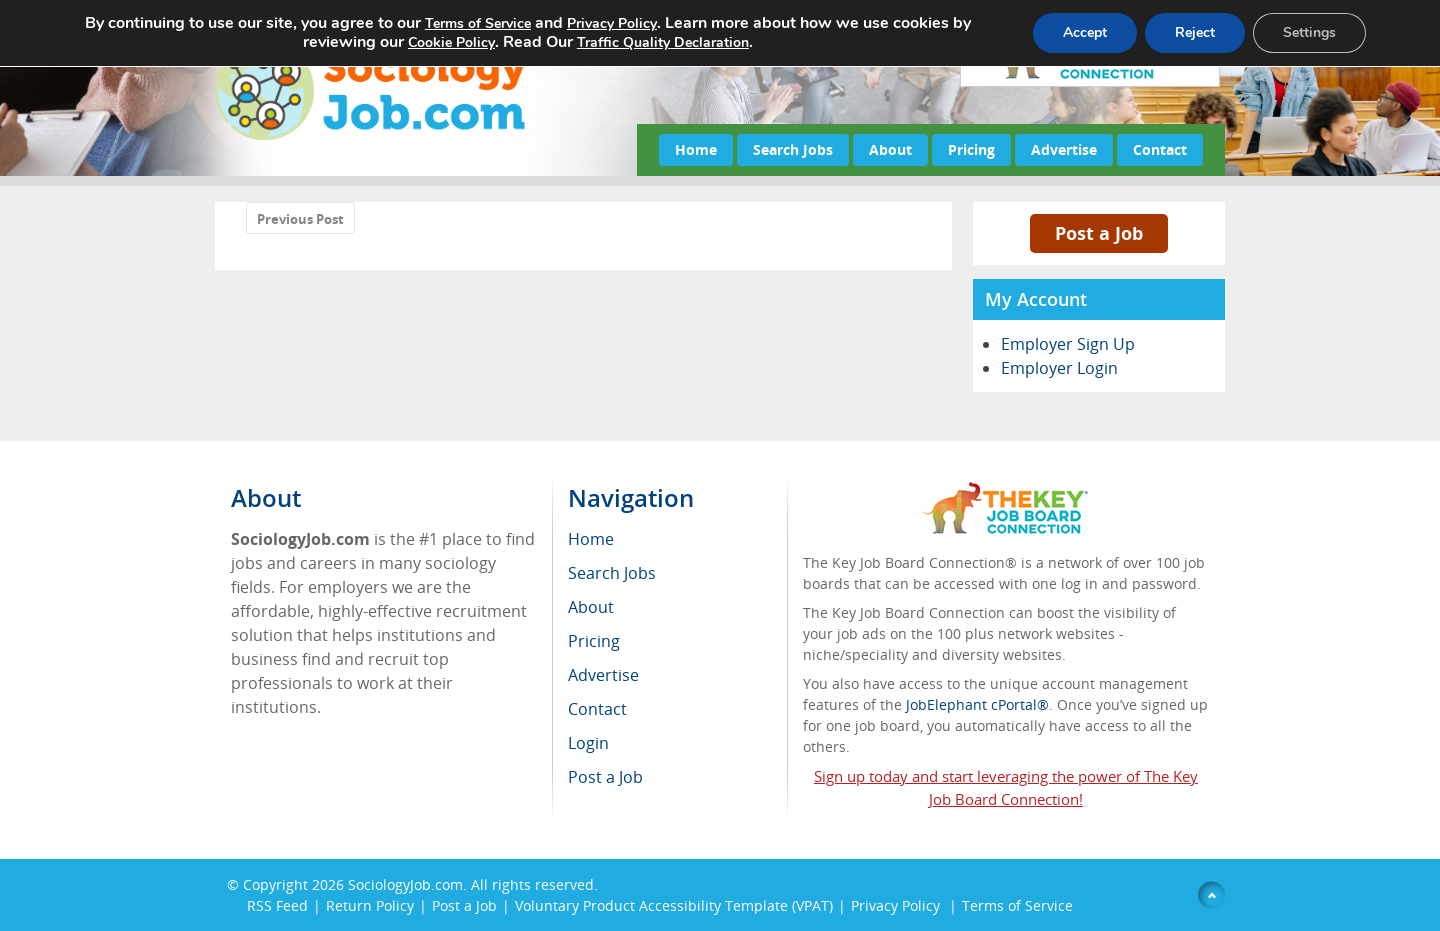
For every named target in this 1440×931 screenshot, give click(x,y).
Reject (1195, 32)
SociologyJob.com (405, 884)
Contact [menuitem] (597, 709)
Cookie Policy (451, 42)
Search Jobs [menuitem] (612, 573)
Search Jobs (793, 149)
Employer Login (1059, 368)
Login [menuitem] (588, 743)
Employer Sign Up (1068, 344)
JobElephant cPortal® (977, 704)
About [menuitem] (591, 607)
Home (696, 149)
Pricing (971, 149)
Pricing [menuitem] (594, 641)
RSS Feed (277, 905)
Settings (1309, 32)
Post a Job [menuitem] (605, 777)
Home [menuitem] (591, 539)
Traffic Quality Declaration (663, 42)
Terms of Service (1017, 905)
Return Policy (370, 905)
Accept (1085, 32)
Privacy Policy (897, 905)
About (890, 149)
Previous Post (300, 219)
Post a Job (1099, 233)
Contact (1160, 149)
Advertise (1064, 149)
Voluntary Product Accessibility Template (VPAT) (674, 905)
